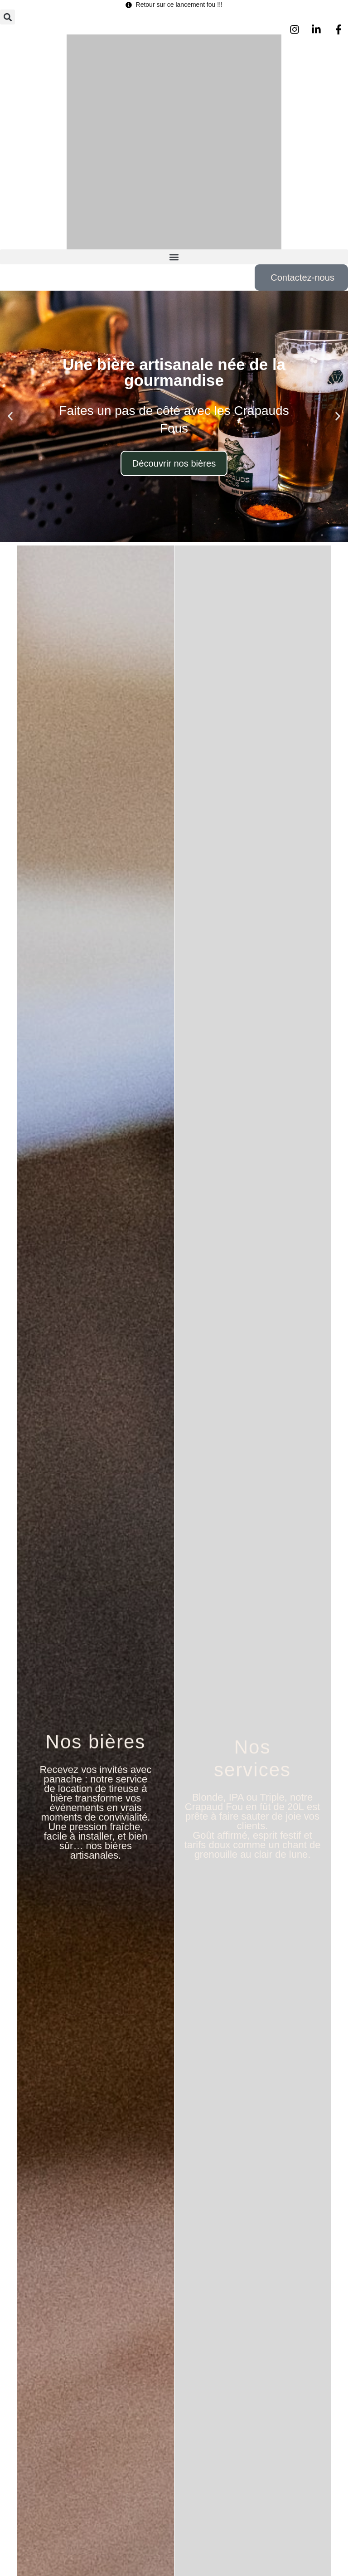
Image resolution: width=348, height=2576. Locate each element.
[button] (7, 17)
